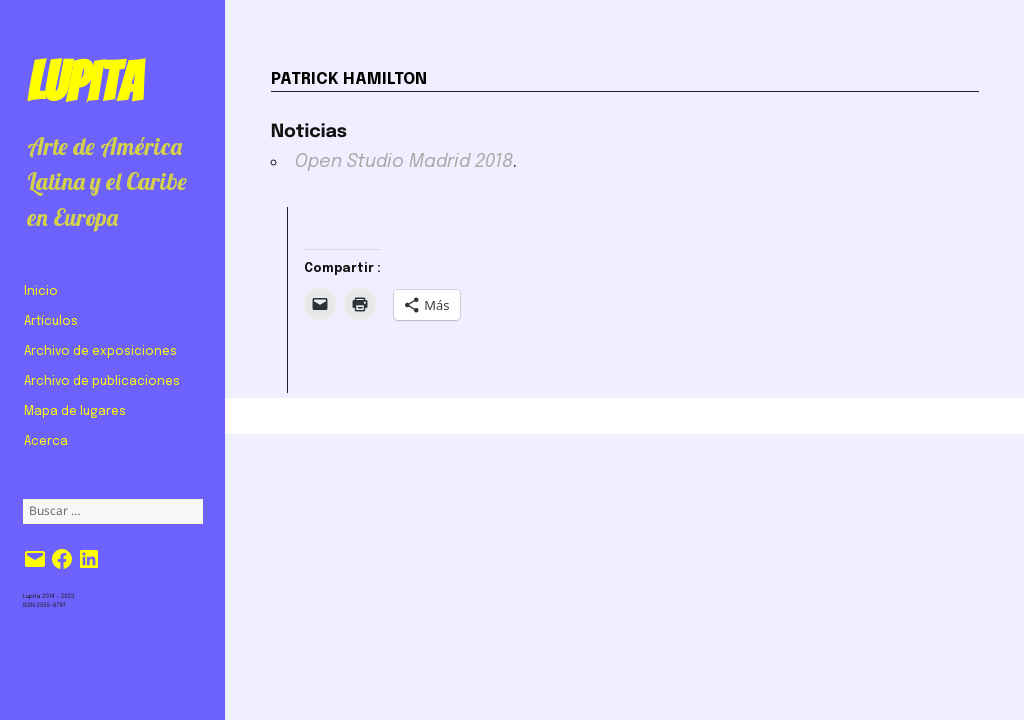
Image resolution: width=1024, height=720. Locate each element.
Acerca (46, 442)
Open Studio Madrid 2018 (404, 162)
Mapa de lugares (75, 412)
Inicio (41, 292)
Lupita (84, 82)
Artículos (51, 322)
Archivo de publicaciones (102, 382)
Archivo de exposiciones (100, 352)
